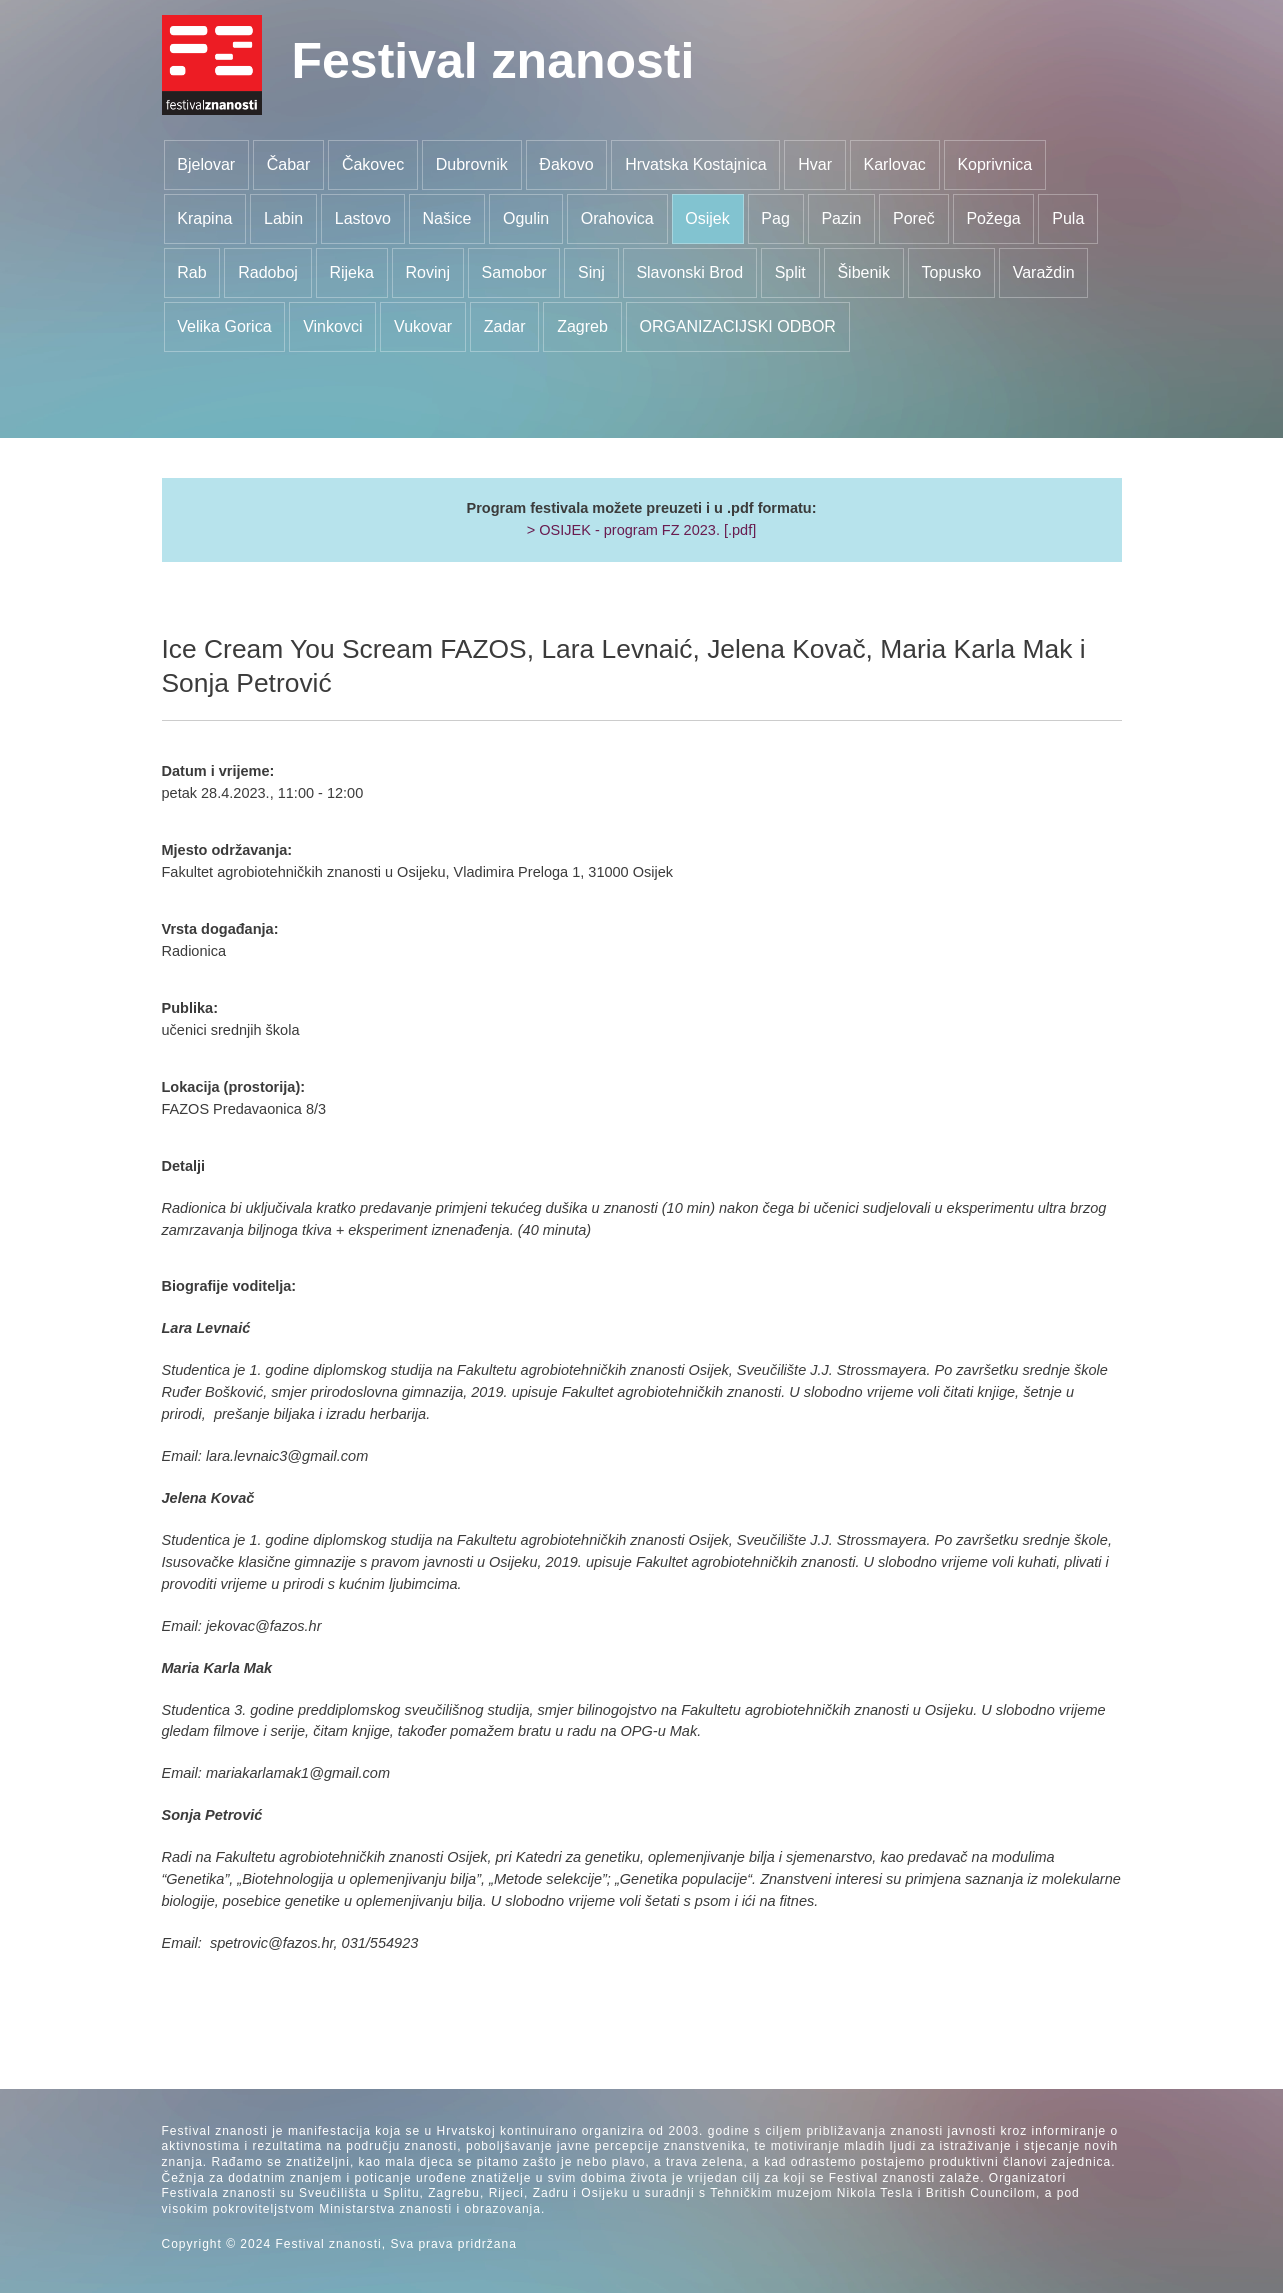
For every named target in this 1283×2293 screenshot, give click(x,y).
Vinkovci (332, 326)
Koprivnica (994, 164)
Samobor (514, 272)
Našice (446, 218)
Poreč (914, 218)
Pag (775, 218)
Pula (1068, 218)
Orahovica (617, 218)
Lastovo (363, 218)
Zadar (505, 326)
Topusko (951, 272)
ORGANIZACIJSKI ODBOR (737, 326)
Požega (993, 218)
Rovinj (428, 272)
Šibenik (863, 272)
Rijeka (351, 272)
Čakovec (373, 164)
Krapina (204, 218)
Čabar (289, 164)
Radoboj (268, 272)
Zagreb (582, 326)
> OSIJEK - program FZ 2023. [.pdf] (642, 530)
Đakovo (566, 164)
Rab (191, 272)
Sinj (591, 272)
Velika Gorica (224, 326)
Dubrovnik (472, 164)
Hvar (815, 164)
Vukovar (423, 326)
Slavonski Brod (689, 272)
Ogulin (526, 218)
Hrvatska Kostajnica (695, 164)
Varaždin (1044, 272)
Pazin (841, 218)
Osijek (707, 218)
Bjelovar (206, 164)
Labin (283, 218)
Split (790, 272)
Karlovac (895, 164)
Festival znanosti (493, 61)
